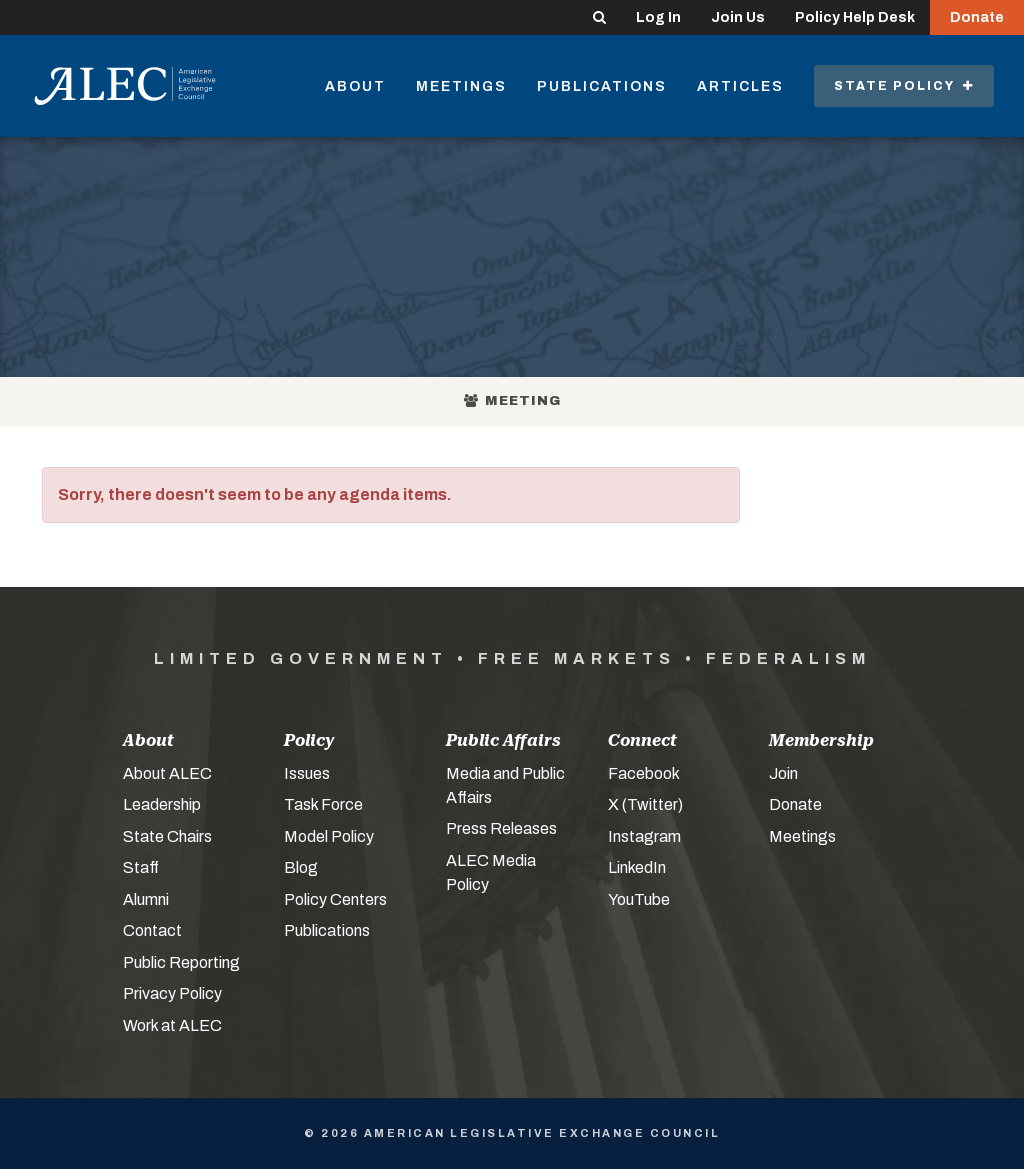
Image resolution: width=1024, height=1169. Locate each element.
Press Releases (501, 828)
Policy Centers (335, 899)
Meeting (512, 401)
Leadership (162, 804)
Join (783, 773)
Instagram (644, 836)
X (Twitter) (645, 804)
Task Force (323, 804)
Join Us (738, 17)
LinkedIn (637, 867)
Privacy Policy (172, 993)
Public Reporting (181, 962)
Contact (152, 930)
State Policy (904, 86)
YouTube (639, 899)
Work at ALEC (172, 1025)
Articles (740, 86)
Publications (602, 86)
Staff (141, 867)
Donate (977, 17)
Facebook (644, 773)
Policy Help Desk (855, 17)
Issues (307, 773)
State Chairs (167, 836)
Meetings (461, 86)
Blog (301, 867)
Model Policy (329, 836)
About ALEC (167, 773)
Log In (658, 17)
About (355, 86)
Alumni (146, 899)
